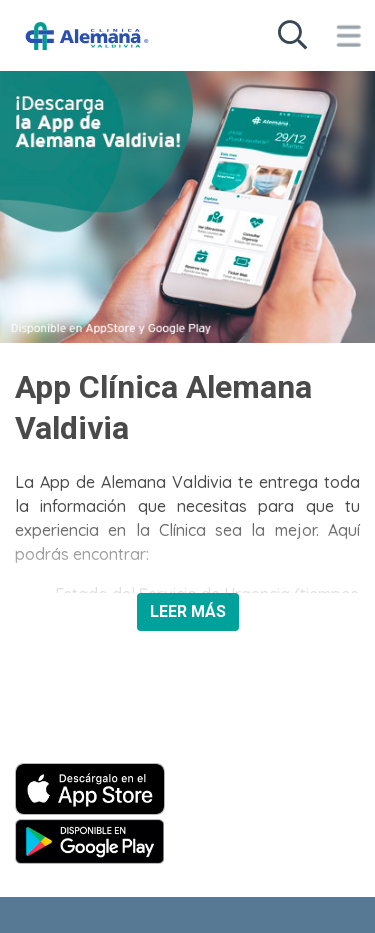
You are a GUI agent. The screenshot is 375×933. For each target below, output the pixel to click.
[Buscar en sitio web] (292, 36)
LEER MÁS (188, 611)
